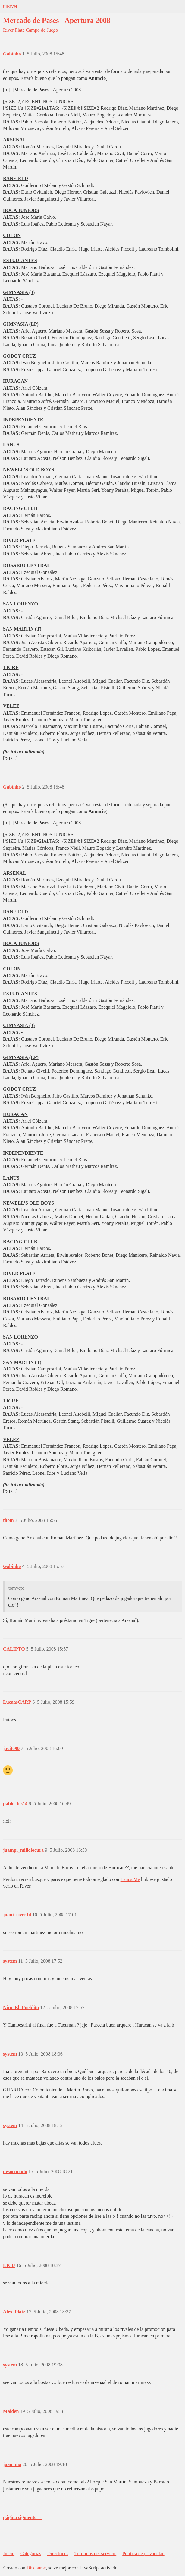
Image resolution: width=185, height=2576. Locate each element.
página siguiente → (22, 2517)
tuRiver (10, 6)
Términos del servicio (95, 2553)
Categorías (30, 2553)
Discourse (36, 2567)
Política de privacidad (143, 2553)
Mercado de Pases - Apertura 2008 (56, 20)
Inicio (8, 2553)
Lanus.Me (130, 1879)
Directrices (57, 2553)
